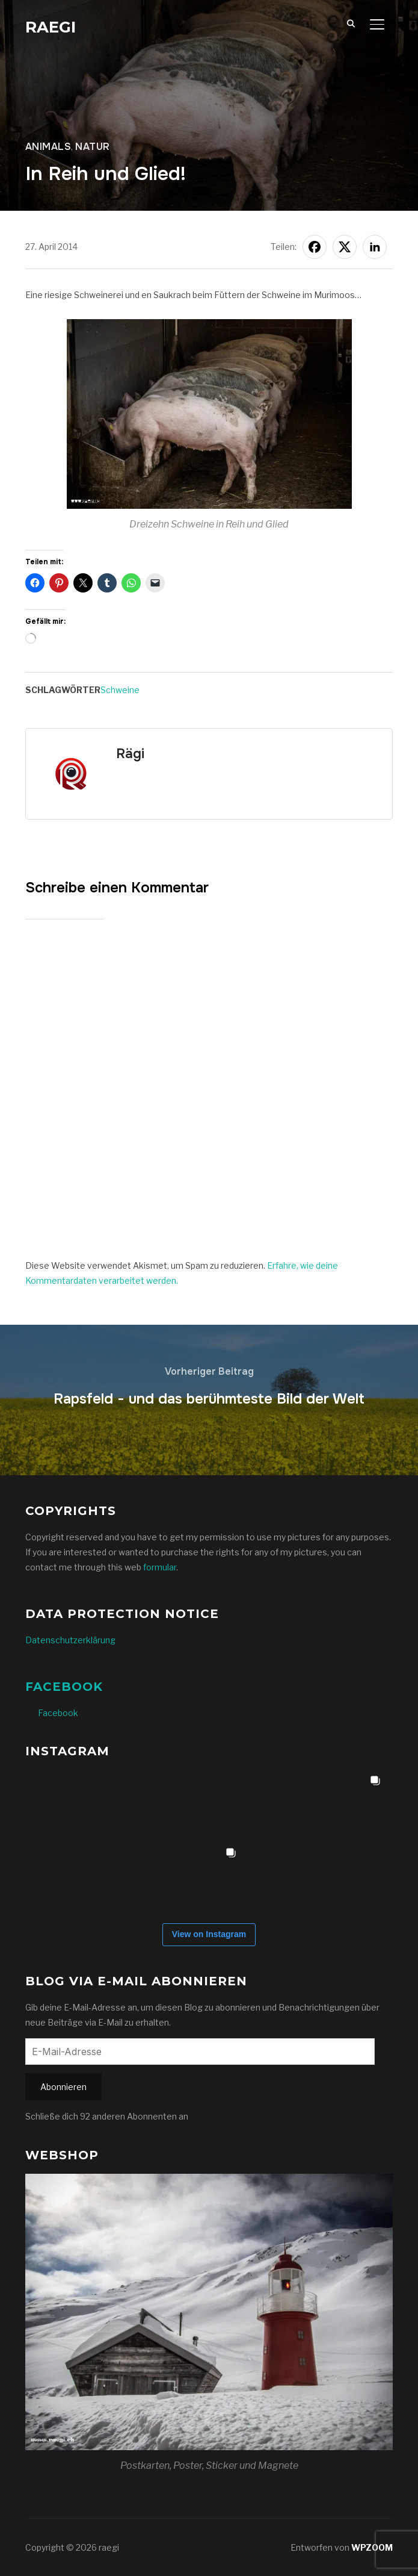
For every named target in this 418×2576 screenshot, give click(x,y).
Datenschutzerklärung (70, 1640)
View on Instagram (209, 1934)
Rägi (130, 753)
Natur (92, 146)
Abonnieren (63, 2087)
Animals (48, 146)
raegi (50, 27)
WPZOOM (372, 2547)
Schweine (120, 690)
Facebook (64, 1686)
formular (159, 1567)
